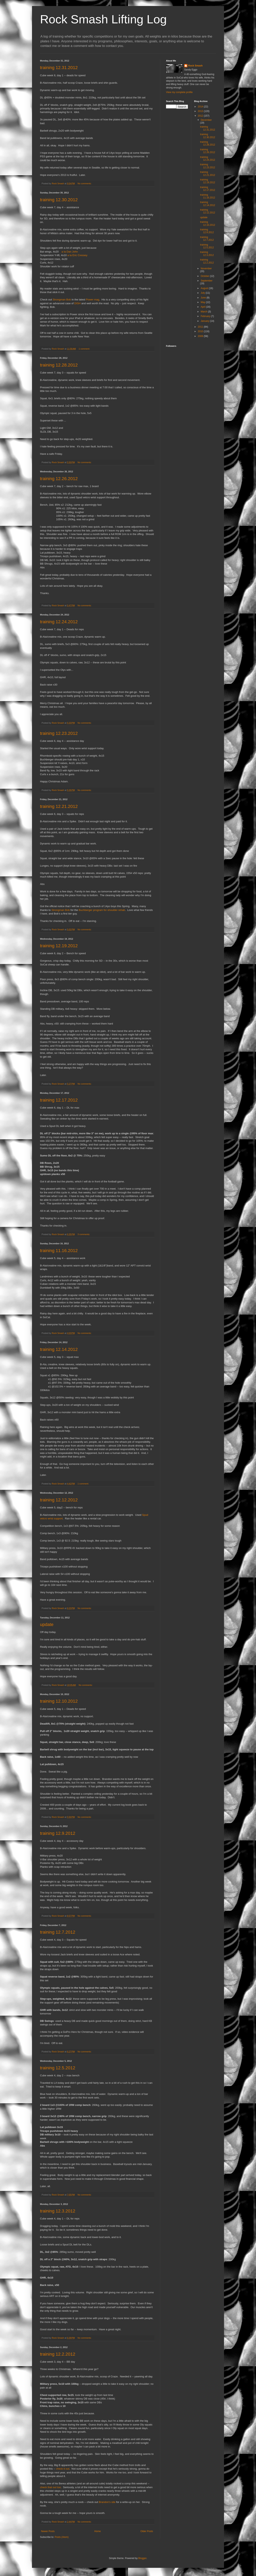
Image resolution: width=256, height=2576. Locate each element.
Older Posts (146, 2531)
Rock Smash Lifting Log (103, 19)
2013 (201, 111)
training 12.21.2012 (59, 806)
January (205, 321)
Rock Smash (195, 65)
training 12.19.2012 (59, 945)
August (205, 288)
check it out (62, 2468)
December (206, 120)
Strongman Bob (62, 299)
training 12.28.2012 (59, 365)
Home (97, 2531)
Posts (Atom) (61, 2537)
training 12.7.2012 (57, 1932)
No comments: (85, 183)
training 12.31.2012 (59, 67)
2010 (201, 331)
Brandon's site (107, 2502)
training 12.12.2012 (59, 1499)
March (204, 311)
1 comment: (84, 349)
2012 (201, 115)
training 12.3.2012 (57, 2210)
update (46, 1624)
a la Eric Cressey (77, 255)
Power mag (92, 299)
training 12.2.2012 (57, 2354)
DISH (77, 303)
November (206, 268)
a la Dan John (70, 251)
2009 (201, 336)
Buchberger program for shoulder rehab (102, 910)
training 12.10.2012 (59, 1701)
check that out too (50, 2487)
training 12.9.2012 (57, 1833)
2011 (201, 326)
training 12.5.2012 (57, 2067)
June (203, 297)
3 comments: (84, 1234)
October (205, 276)
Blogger (142, 2558)
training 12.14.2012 (59, 1349)
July (203, 292)
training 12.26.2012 (59, 478)
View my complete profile (179, 92)
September (206, 280)
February (206, 316)
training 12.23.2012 (59, 733)
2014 (201, 106)
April (203, 306)
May (203, 302)
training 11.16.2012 (59, 1250)
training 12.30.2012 (59, 199)
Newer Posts (48, 2531)
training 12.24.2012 (59, 621)
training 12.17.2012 (59, 1100)
